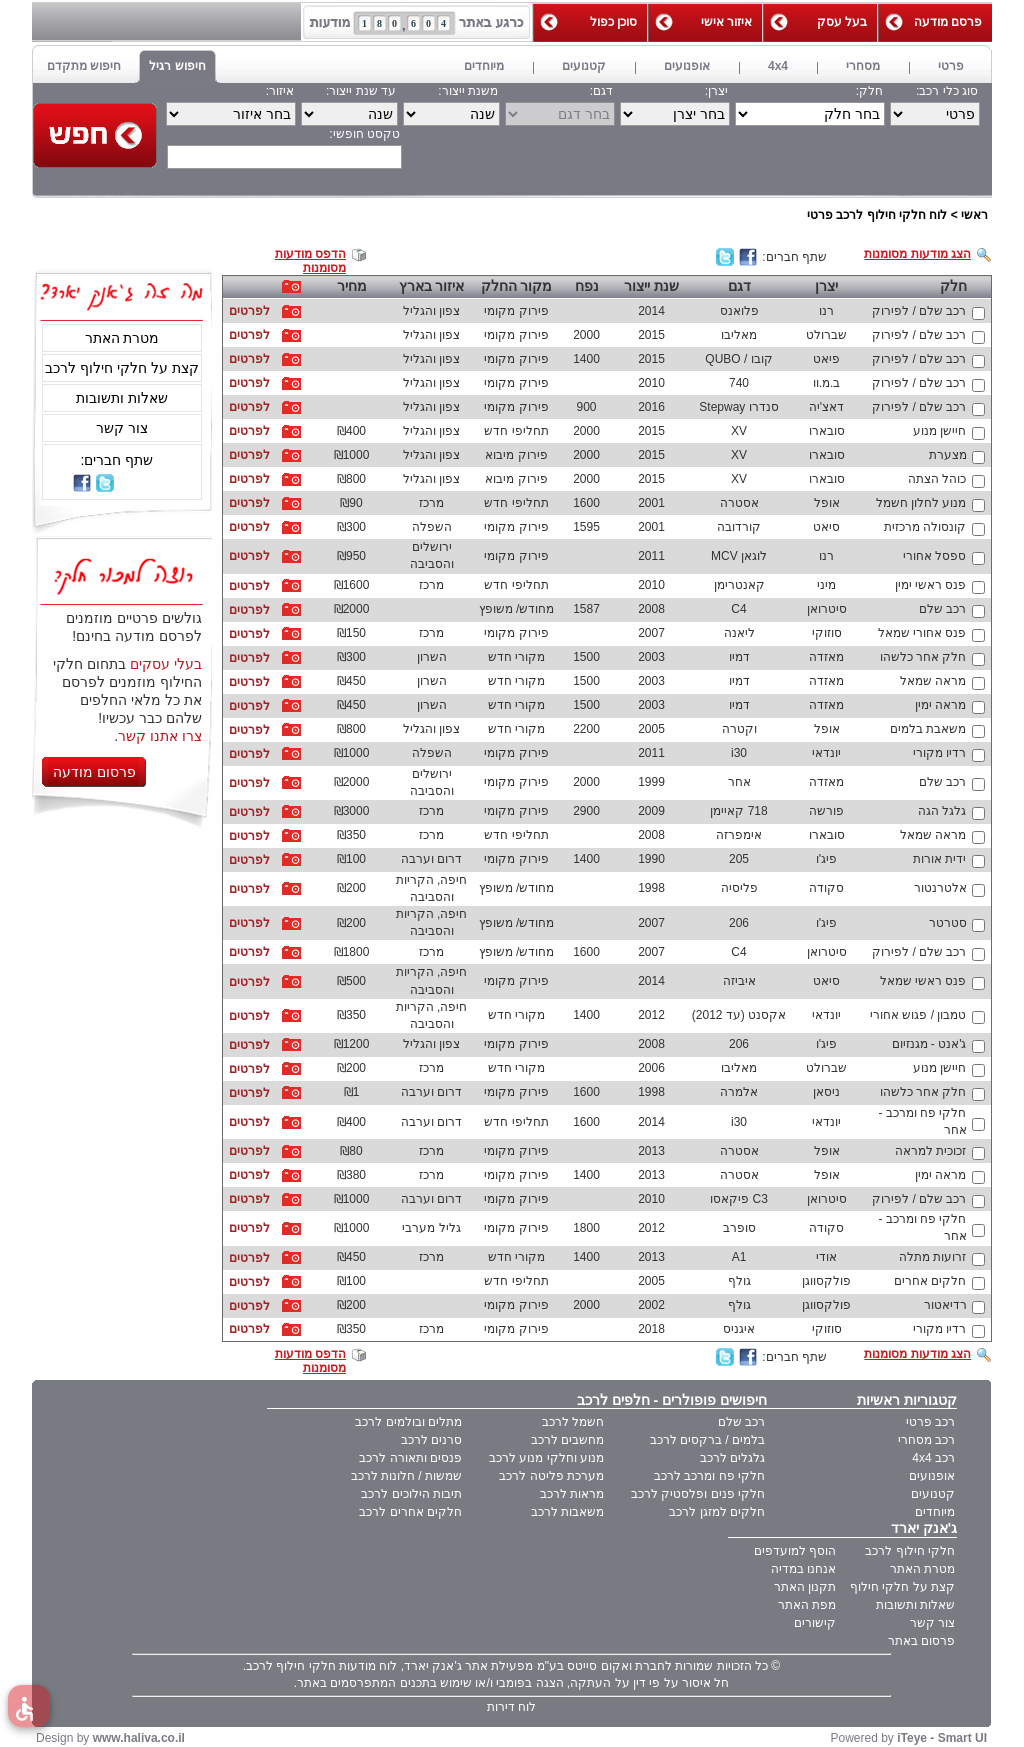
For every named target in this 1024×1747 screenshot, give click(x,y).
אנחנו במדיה (803, 1569)
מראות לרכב (572, 1494)
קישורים (815, 1623)
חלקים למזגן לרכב (717, 1512)
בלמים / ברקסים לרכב (707, 1440)
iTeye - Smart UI (942, 1738)
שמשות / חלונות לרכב (406, 1476)
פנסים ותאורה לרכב (410, 1458)
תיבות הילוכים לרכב (411, 1494)
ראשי (974, 215)
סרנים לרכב (431, 1440)
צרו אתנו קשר (160, 736)
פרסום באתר (921, 1641)
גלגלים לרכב (732, 1458)
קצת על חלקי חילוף (902, 1587)
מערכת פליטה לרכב (551, 1476)
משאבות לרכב (567, 1512)
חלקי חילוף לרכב (910, 1551)
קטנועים (933, 1494)
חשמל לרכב (573, 1422)
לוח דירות (511, 1707)
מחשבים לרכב (567, 1440)
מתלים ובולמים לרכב (408, 1422)
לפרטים (249, 311)
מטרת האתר (122, 338)
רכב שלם (741, 1422)
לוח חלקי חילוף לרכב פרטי (877, 215)
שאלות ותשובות (122, 398)
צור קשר (122, 428)
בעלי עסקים (166, 664)
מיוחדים (935, 1512)
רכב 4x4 (933, 1458)
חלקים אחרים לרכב (410, 1512)
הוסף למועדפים (795, 1551)
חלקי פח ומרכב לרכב (709, 1476)
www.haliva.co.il (139, 1738)
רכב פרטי (930, 1422)
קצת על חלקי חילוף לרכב (122, 368)
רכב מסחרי (926, 1440)
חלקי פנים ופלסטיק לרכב (698, 1494)
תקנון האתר (805, 1587)
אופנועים (932, 1476)
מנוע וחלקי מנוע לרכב (546, 1458)
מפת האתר (807, 1605)
